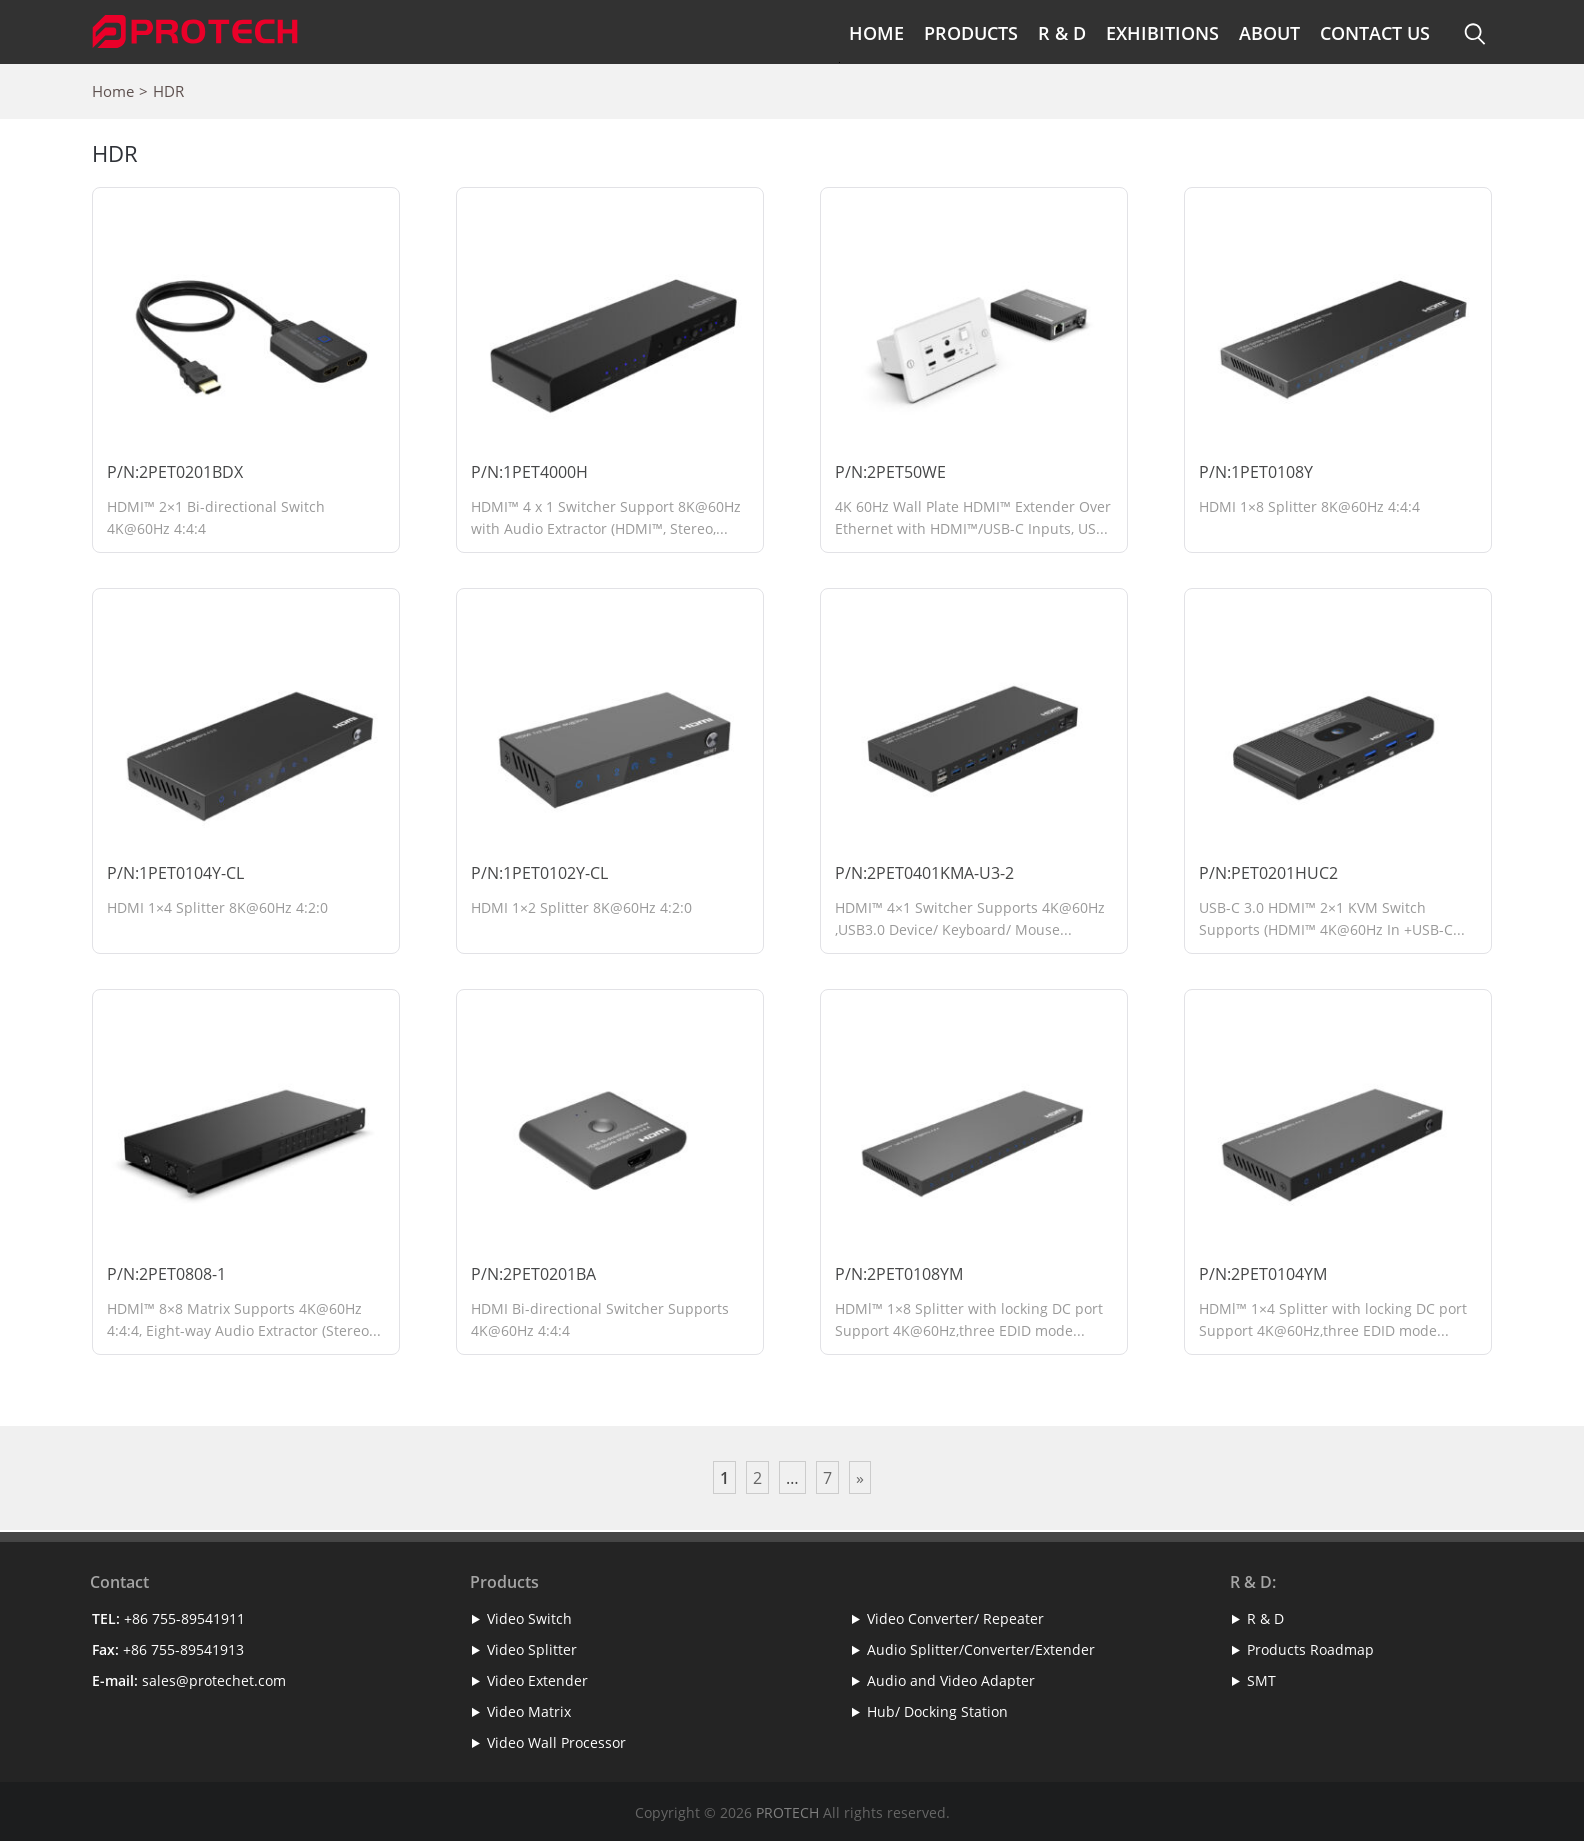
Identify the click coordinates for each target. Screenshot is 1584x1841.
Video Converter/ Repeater (955, 1618)
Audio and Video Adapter (951, 1680)
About (1269, 33)
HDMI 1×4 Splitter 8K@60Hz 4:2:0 (217, 907)
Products (971, 33)
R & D (1062, 33)
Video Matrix (529, 1711)
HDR (168, 91)
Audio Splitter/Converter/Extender (981, 1649)
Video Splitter (532, 1649)
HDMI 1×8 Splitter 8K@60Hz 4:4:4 (1309, 506)
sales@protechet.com (214, 1680)
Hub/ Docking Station (937, 1711)
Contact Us (1375, 33)
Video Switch (529, 1618)
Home (876, 33)
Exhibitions (1162, 33)
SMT (1261, 1680)
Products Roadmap (1310, 1649)
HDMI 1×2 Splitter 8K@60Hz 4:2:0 (581, 907)
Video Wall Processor (556, 1742)
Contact (119, 1582)
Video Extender (537, 1680)
